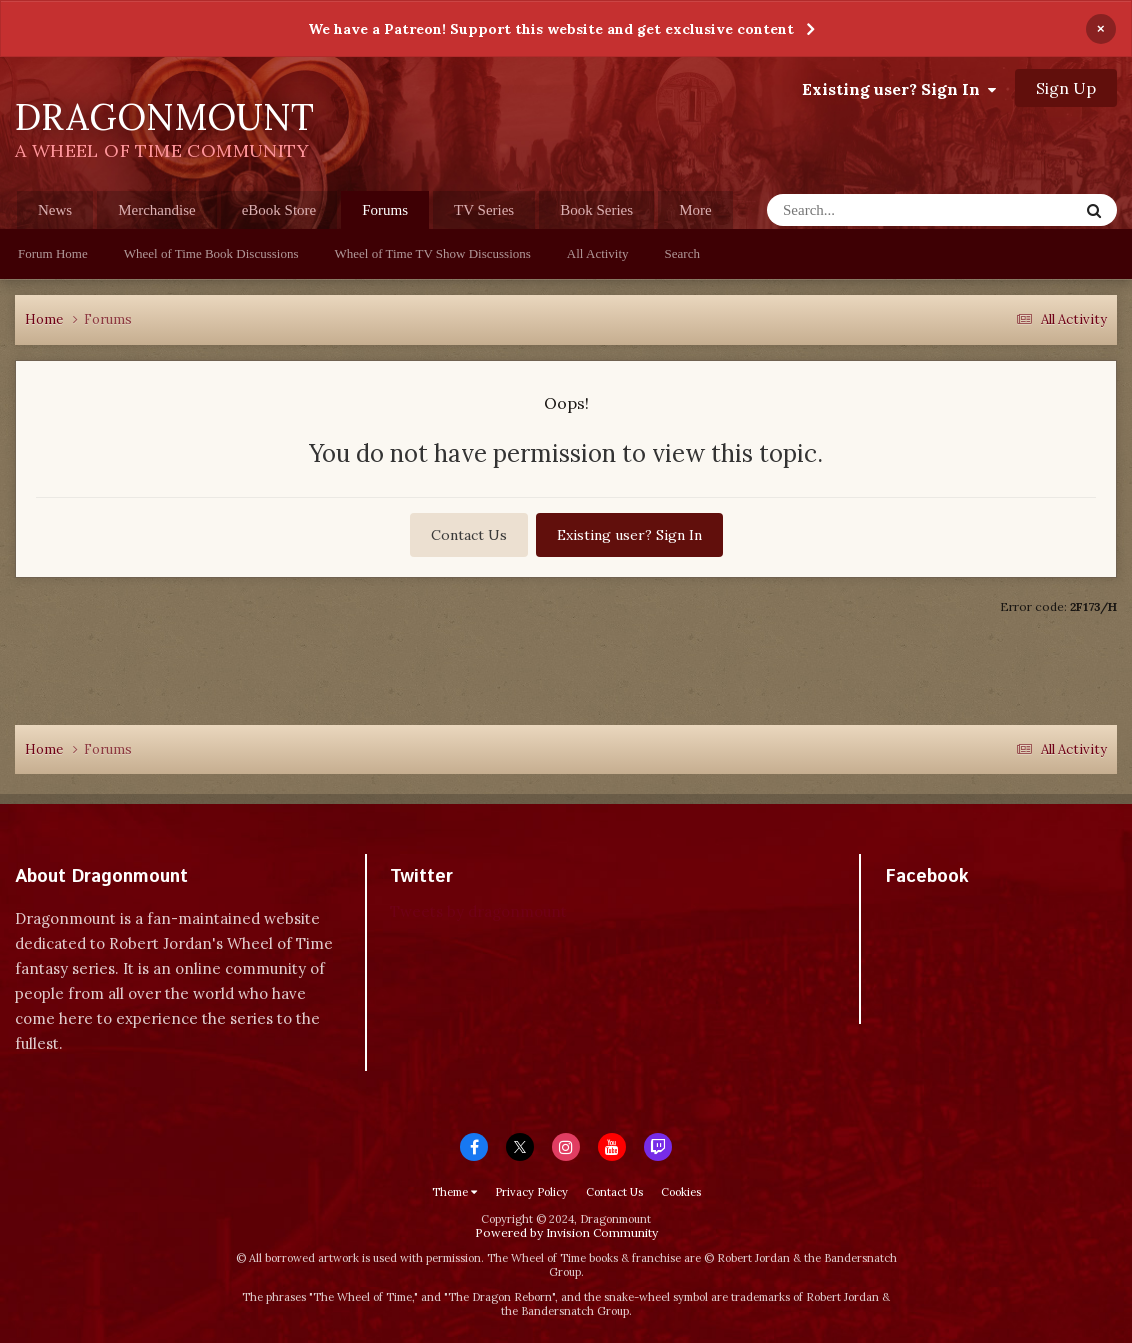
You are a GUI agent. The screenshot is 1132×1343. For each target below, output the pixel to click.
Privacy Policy (531, 1192)
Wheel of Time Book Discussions (211, 253)
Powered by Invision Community (566, 1232)
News (55, 210)
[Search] (883, 210)
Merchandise (156, 210)
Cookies (681, 1192)
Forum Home (53, 253)
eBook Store (279, 210)
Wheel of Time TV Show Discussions (433, 253)
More (695, 210)
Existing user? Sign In (899, 89)
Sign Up (1066, 88)
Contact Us (469, 535)
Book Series (596, 210)
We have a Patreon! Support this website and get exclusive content (551, 29)
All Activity (598, 253)
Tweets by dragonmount (478, 911)
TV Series (484, 210)
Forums (385, 215)
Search (682, 253)
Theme (454, 1192)
